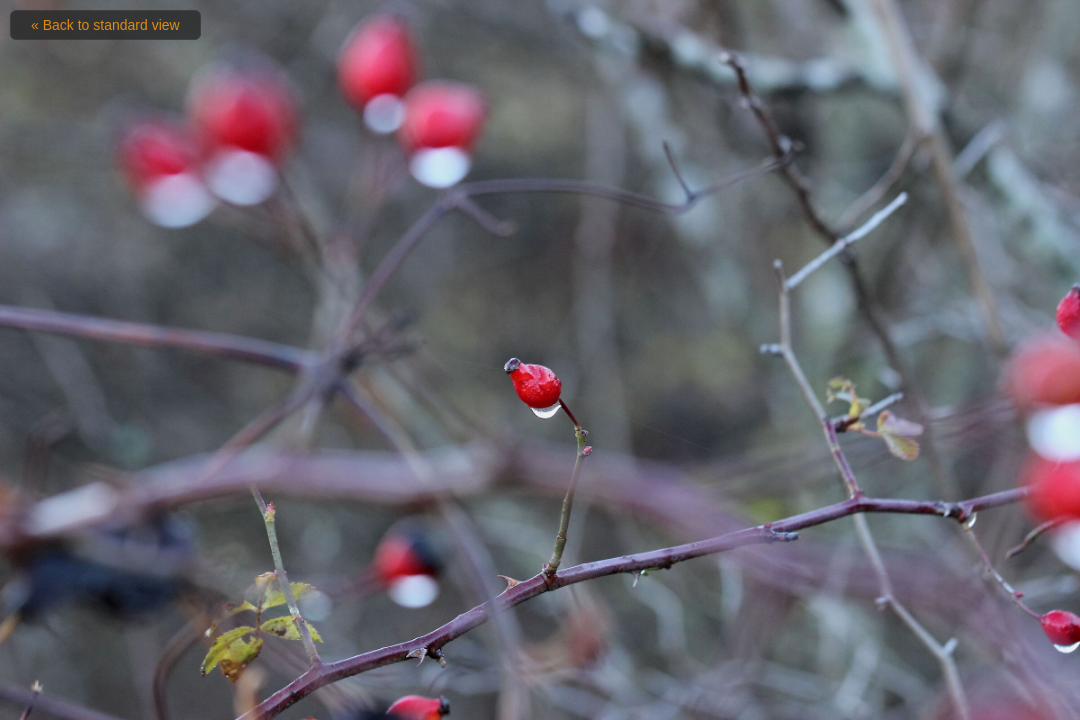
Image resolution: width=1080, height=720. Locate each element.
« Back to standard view (105, 25)
